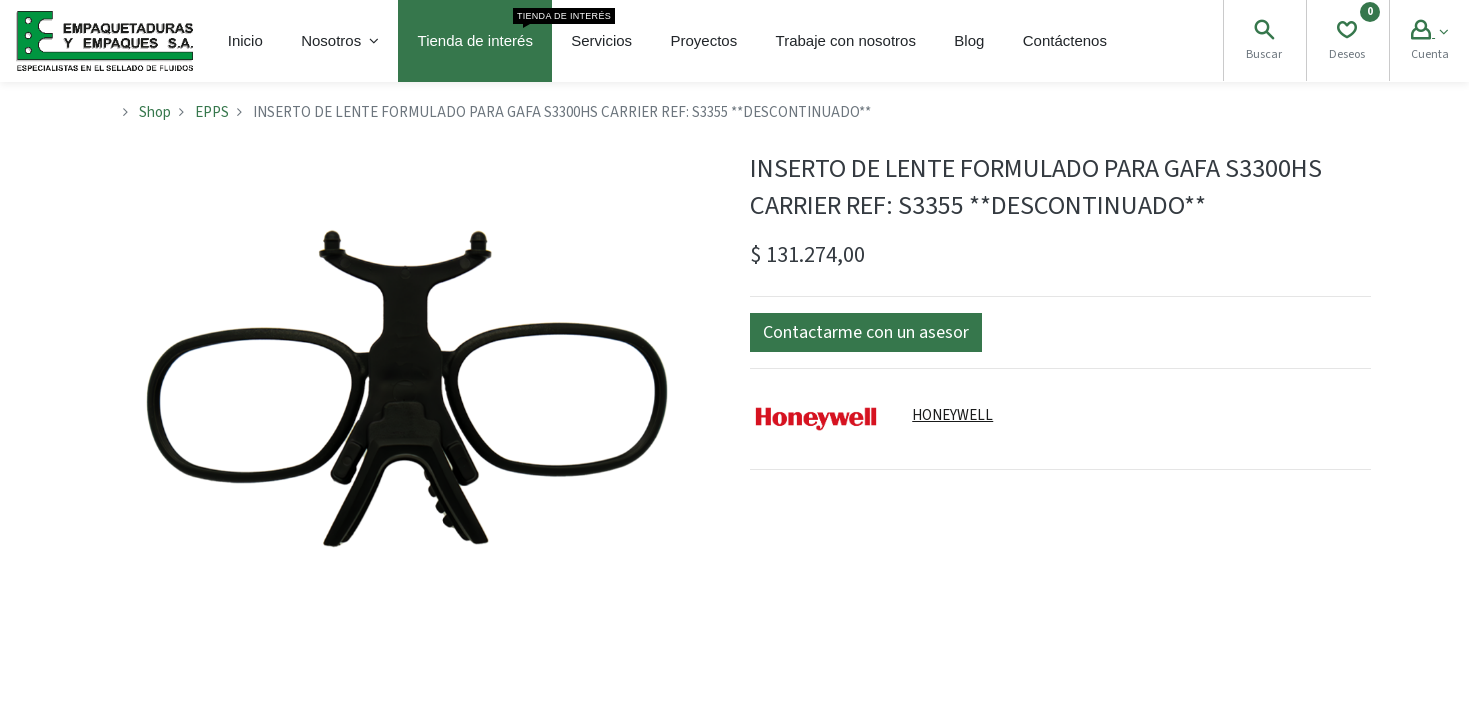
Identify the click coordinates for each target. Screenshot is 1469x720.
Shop (155, 112)
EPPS (212, 112)
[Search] (1264, 32)
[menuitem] (245, 41)
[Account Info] (1429, 32)
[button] (866, 332)
